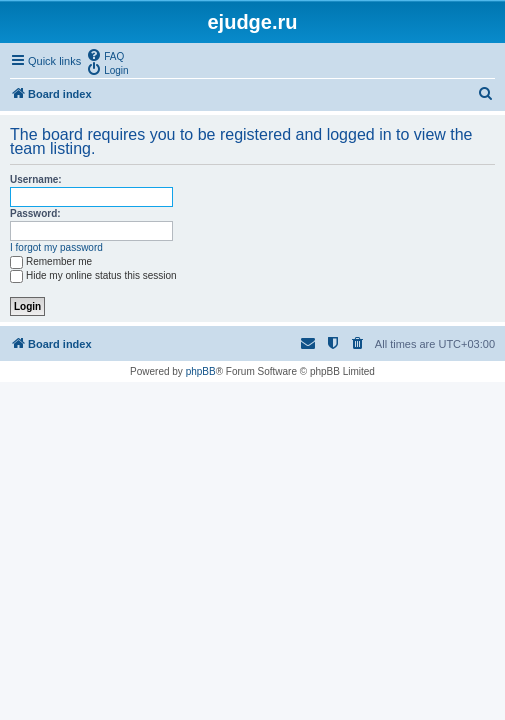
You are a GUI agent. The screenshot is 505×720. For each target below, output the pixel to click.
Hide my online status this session (93, 275)
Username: (36, 179)
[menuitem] (105, 55)
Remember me (51, 261)
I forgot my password (56, 247)
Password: (35, 213)
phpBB (201, 371)
